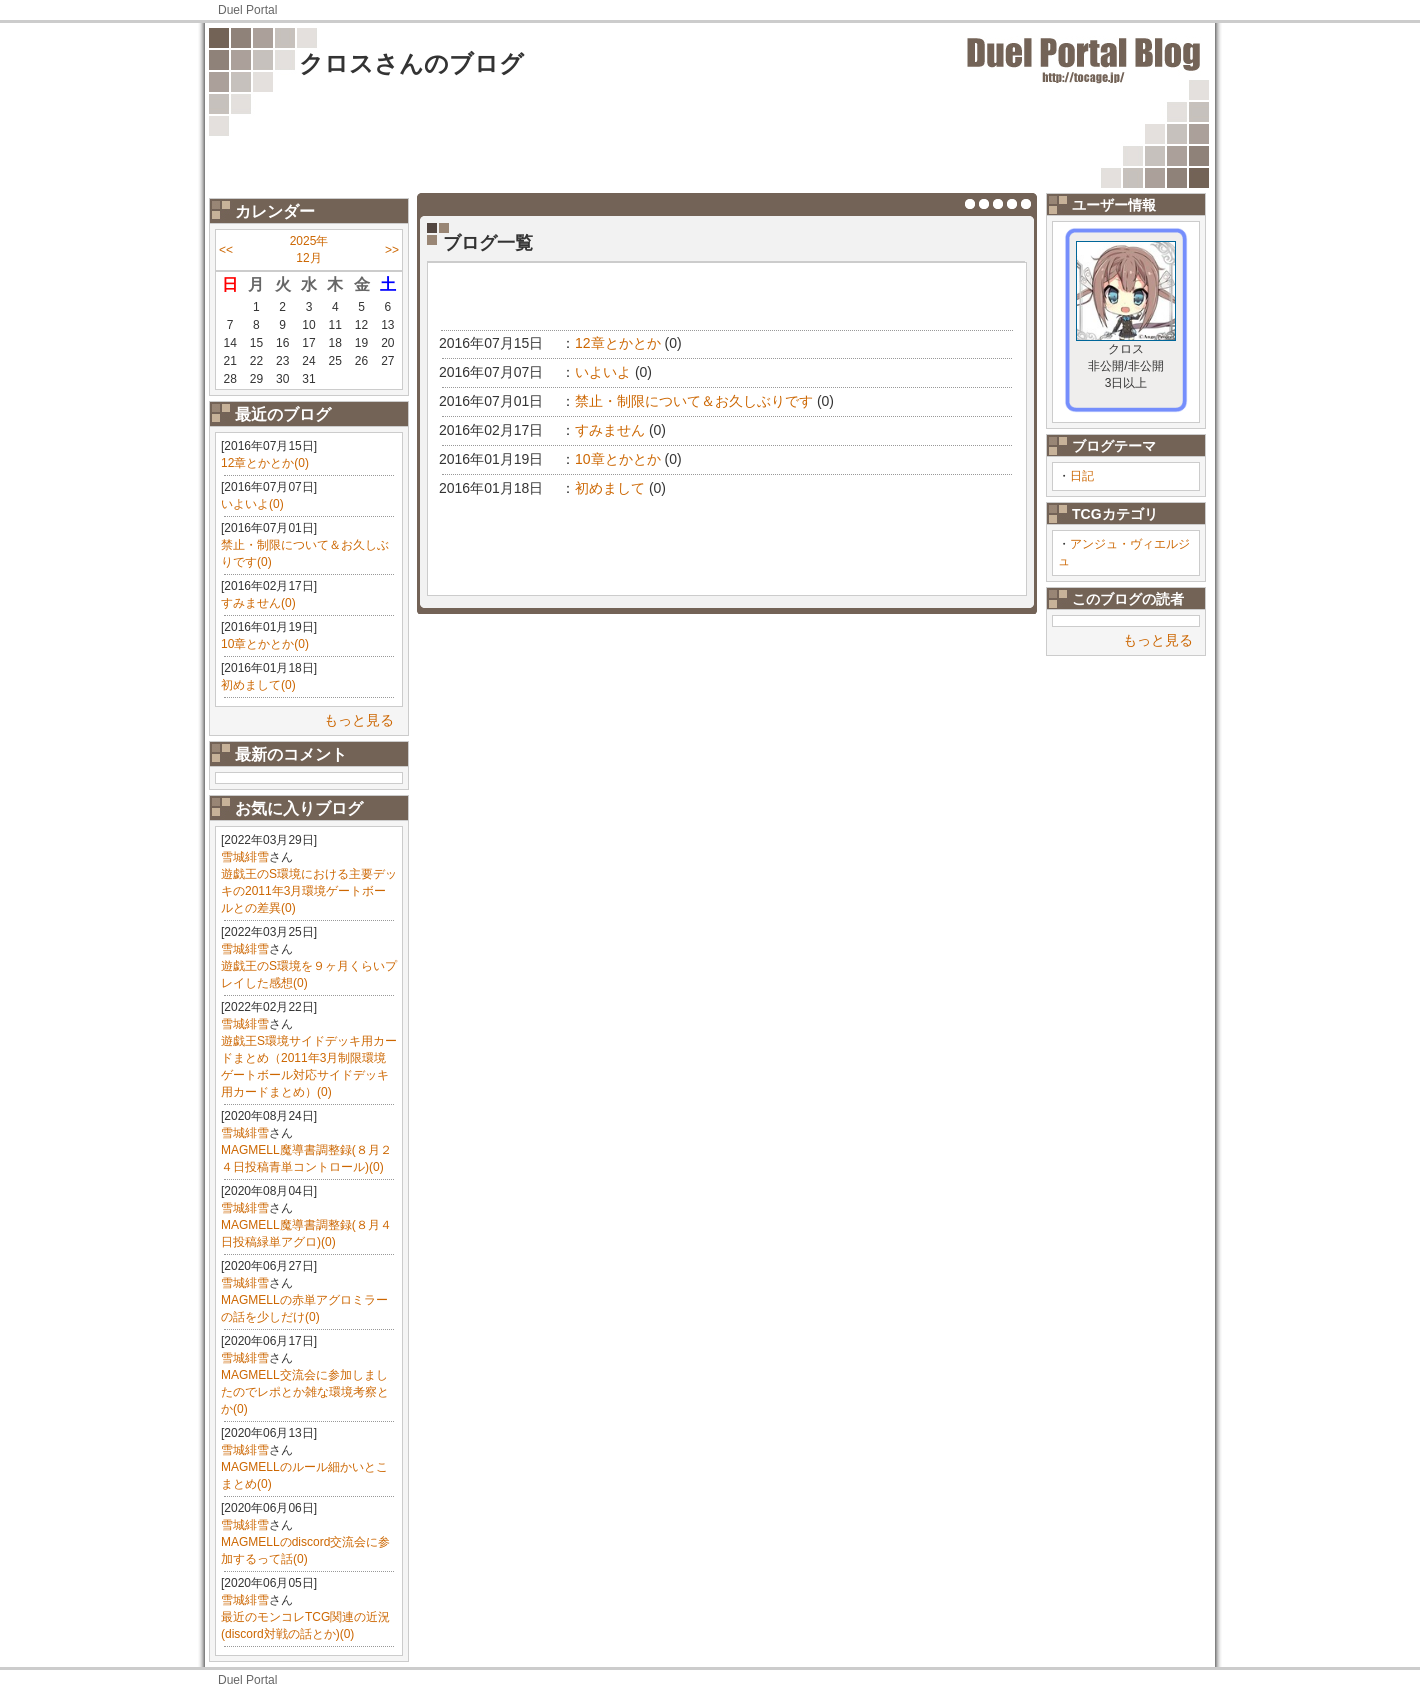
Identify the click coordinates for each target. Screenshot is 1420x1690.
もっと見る (359, 720)
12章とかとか (618, 343)
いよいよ (603, 372)
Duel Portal (247, 10)
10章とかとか (618, 459)
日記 (1082, 476)
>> (392, 250)
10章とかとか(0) (265, 644)
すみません (610, 430)
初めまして (610, 488)
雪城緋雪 (245, 857)
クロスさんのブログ (411, 63)
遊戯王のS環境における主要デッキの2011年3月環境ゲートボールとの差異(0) (309, 891)
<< (226, 250)
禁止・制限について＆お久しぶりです (694, 401)
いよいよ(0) (252, 504)
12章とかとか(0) (265, 463)
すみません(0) (258, 603)
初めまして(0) (258, 685)
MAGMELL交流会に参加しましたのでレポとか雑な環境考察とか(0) (305, 1392)
